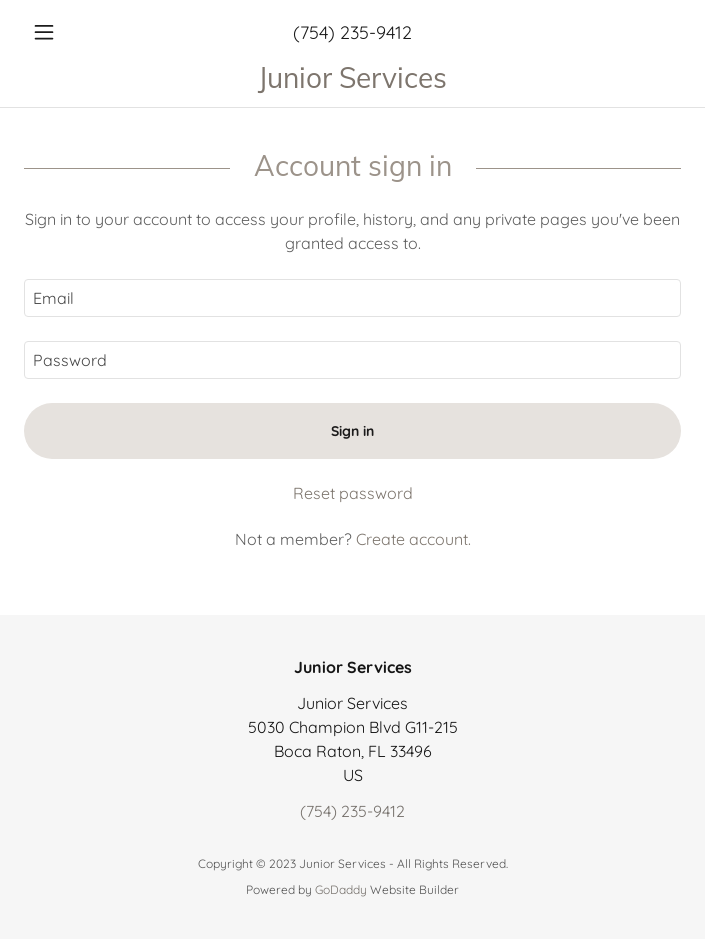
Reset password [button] (353, 493)
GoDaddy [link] (341, 889)
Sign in (352, 431)
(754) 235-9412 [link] (352, 32)
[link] (352, 77)
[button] (73, 32)
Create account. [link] (413, 539)
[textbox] (352, 298)
